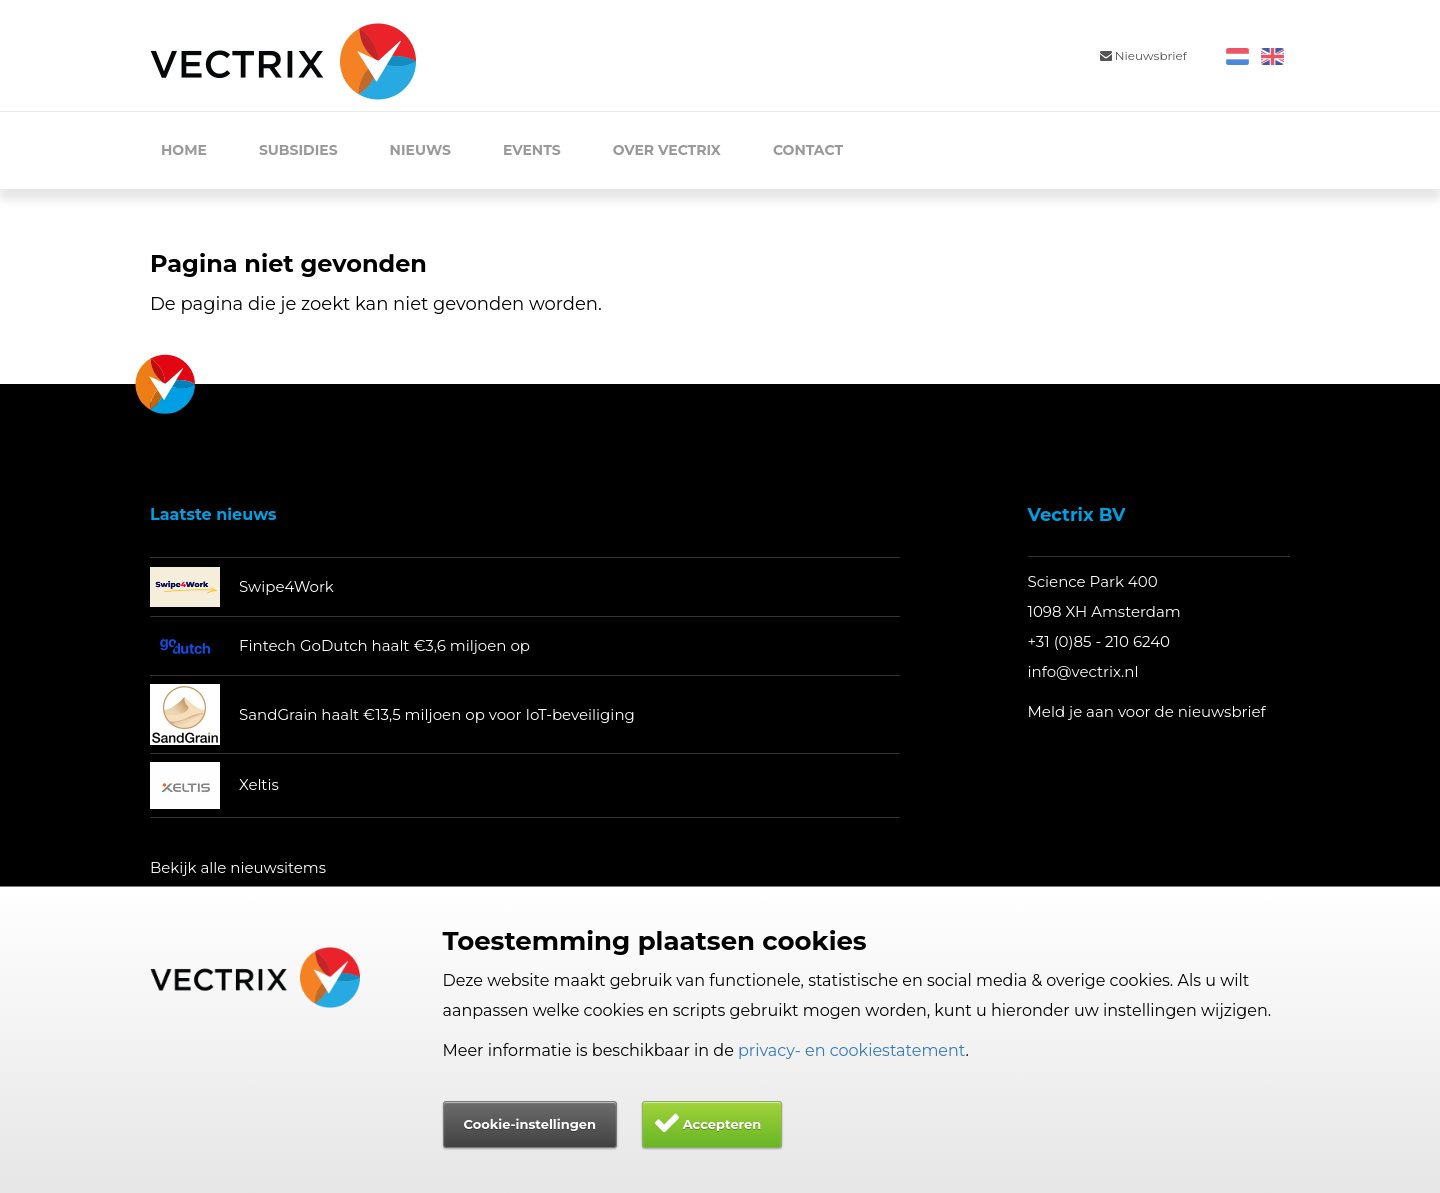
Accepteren (722, 1124)
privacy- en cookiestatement (852, 1050)
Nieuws (420, 150)
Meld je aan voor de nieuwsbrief (1147, 711)
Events (532, 150)
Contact (808, 150)
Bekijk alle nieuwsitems (238, 867)
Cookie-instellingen (530, 1124)
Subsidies (298, 150)
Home (184, 150)
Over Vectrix (667, 150)
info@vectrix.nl (1083, 671)
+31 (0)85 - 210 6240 (1099, 641)
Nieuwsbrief (1143, 55)
